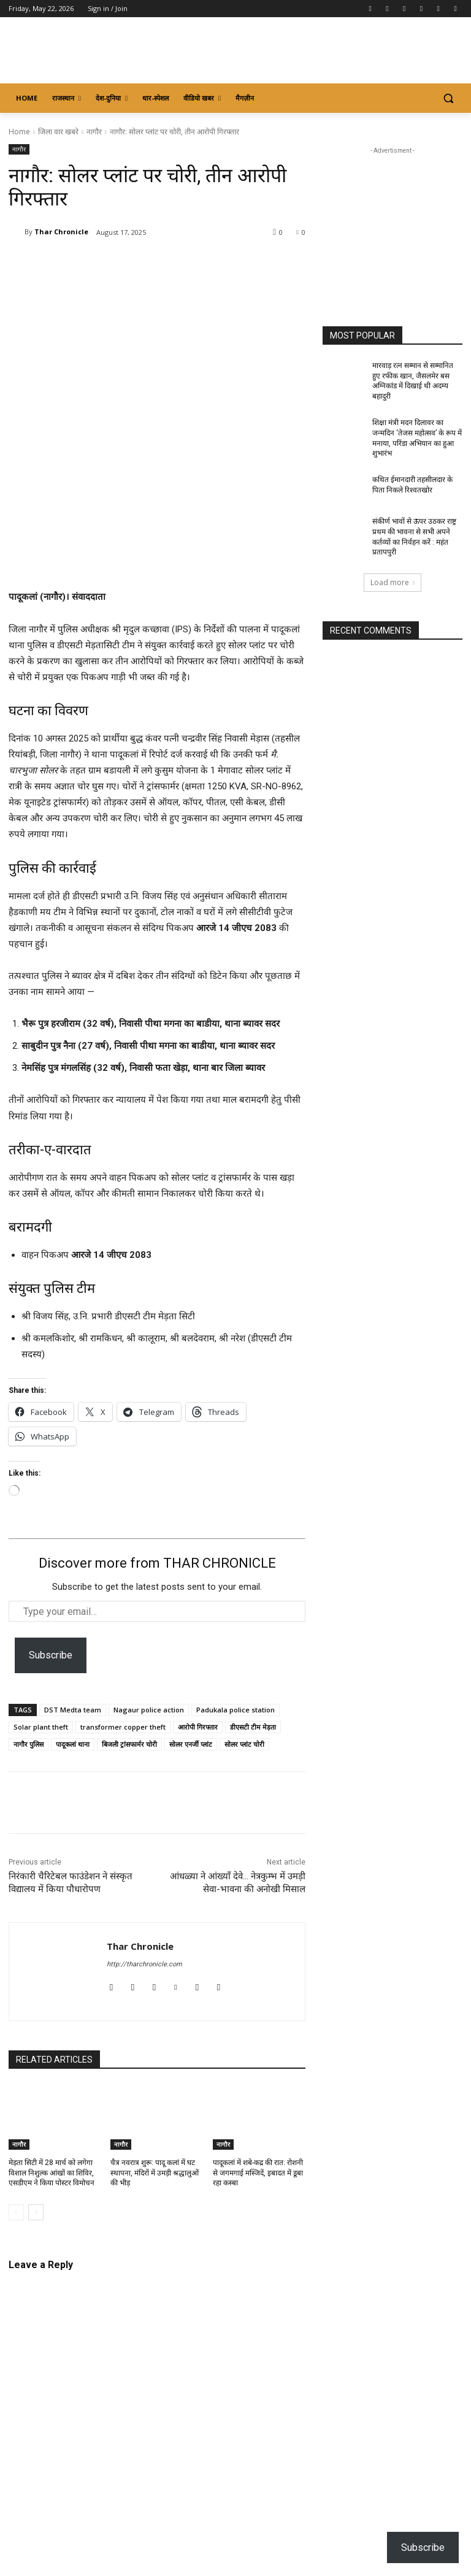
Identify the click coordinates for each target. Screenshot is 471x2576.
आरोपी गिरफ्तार (198, 1726)
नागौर (94, 131)
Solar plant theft (40, 1726)
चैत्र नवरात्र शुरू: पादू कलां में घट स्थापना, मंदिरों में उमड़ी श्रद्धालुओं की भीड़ (154, 2173)
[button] (448, 98)
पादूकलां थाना (73, 1744)
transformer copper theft (123, 1726)
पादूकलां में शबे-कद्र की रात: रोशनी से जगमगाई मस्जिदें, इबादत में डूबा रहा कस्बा (258, 2173)
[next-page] (36, 2212)
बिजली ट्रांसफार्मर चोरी (129, 1744)
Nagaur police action (148, 1709)
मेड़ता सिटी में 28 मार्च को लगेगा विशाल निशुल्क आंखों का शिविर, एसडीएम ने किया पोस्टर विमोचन (51, 2173)
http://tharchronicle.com (144, 1964)
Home (19, 131)
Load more (392, 582)
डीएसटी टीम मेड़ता (253, 1726)
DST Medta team (72, 1709)
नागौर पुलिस (28, 1744)
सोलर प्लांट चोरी (244, 1744)
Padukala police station (235, 1709)
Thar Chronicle (61, 231)
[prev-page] (16, 2212)
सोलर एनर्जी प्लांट (190, 1744)
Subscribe (50, 1655)
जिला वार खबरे (58, 131)
